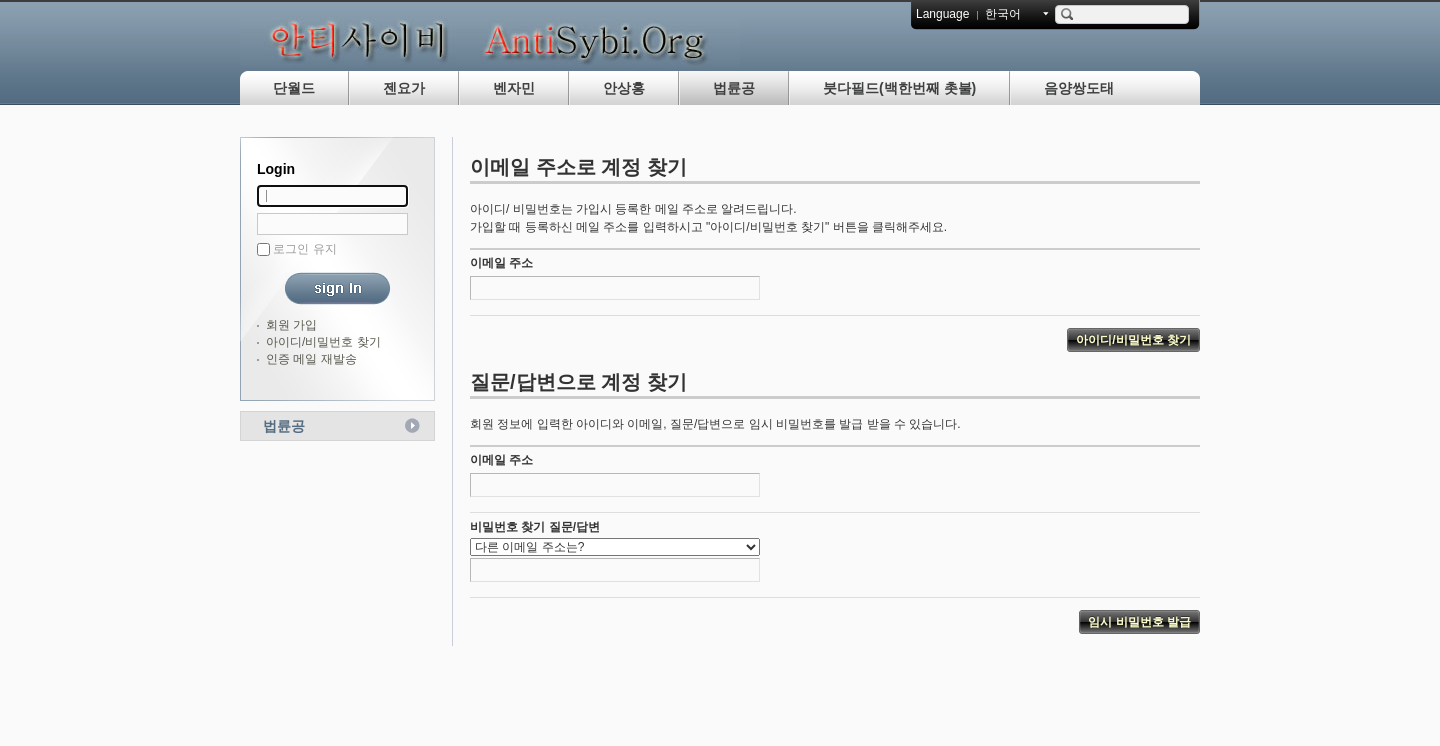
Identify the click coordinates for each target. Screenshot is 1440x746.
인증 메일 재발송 (311, 359)
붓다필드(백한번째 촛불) (899, 88)
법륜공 (734, 88)
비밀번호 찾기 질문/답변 (535, 527)
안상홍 (624, 88)
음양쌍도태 (1079, 88)
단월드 (294, 88)
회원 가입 (291, 325)
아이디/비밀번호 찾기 (323, 342)
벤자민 (514, 88)
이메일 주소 (501, 263)
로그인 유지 (304, 249)
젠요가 (404, 88)
